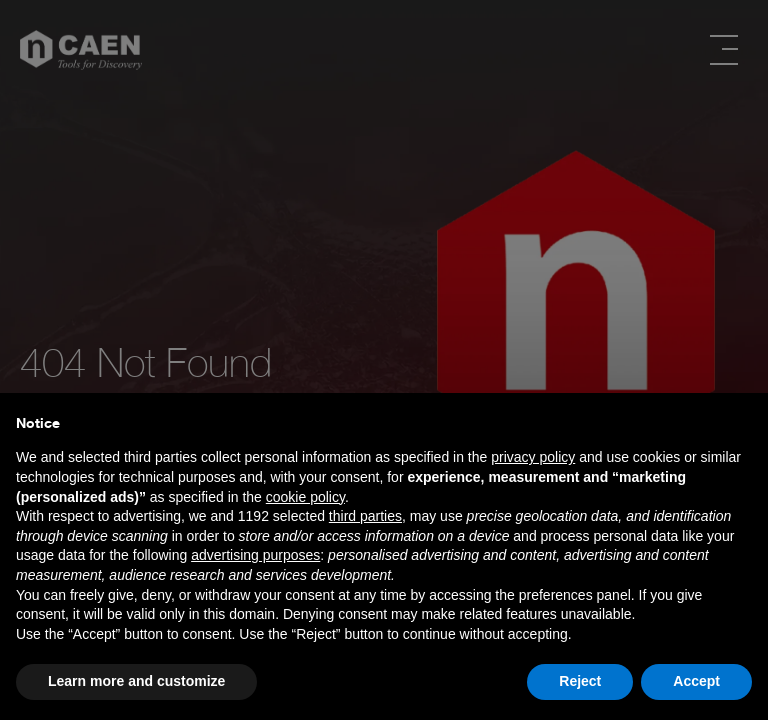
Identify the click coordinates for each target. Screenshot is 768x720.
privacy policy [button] (533, 457)
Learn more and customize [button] (136, 681)
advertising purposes (255, 555)
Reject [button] (580, 681)
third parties (365, 516)
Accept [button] (696, 681)
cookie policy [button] (305, 497)
